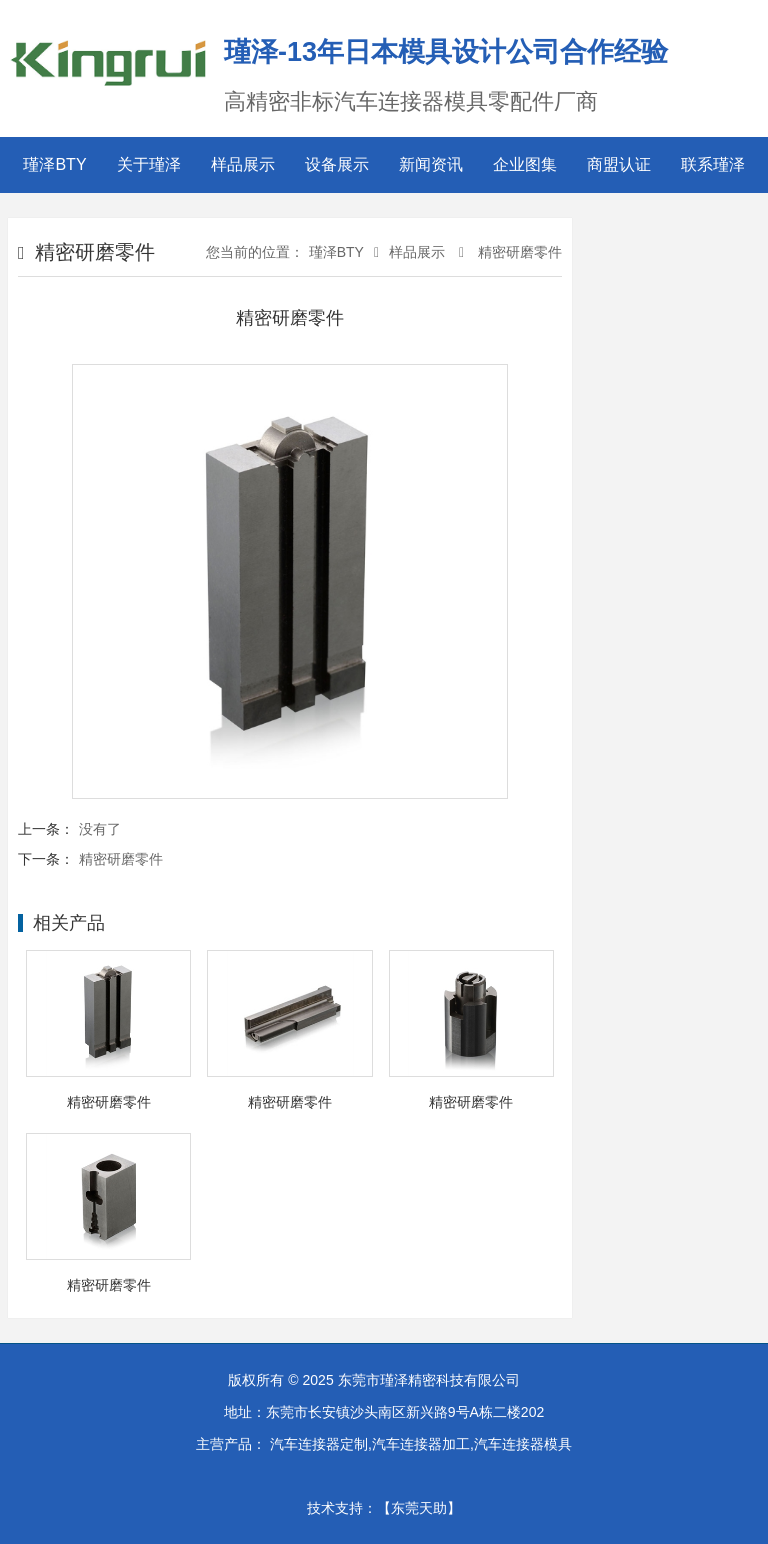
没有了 (100, 829)
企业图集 (525, 164)
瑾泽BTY (54, 164)
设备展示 (337, 164)
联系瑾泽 (713, 164)
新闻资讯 (431, 164)
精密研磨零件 (518, 252)
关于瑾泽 (149, 164)
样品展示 (243, 164)
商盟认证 (619, 164)
